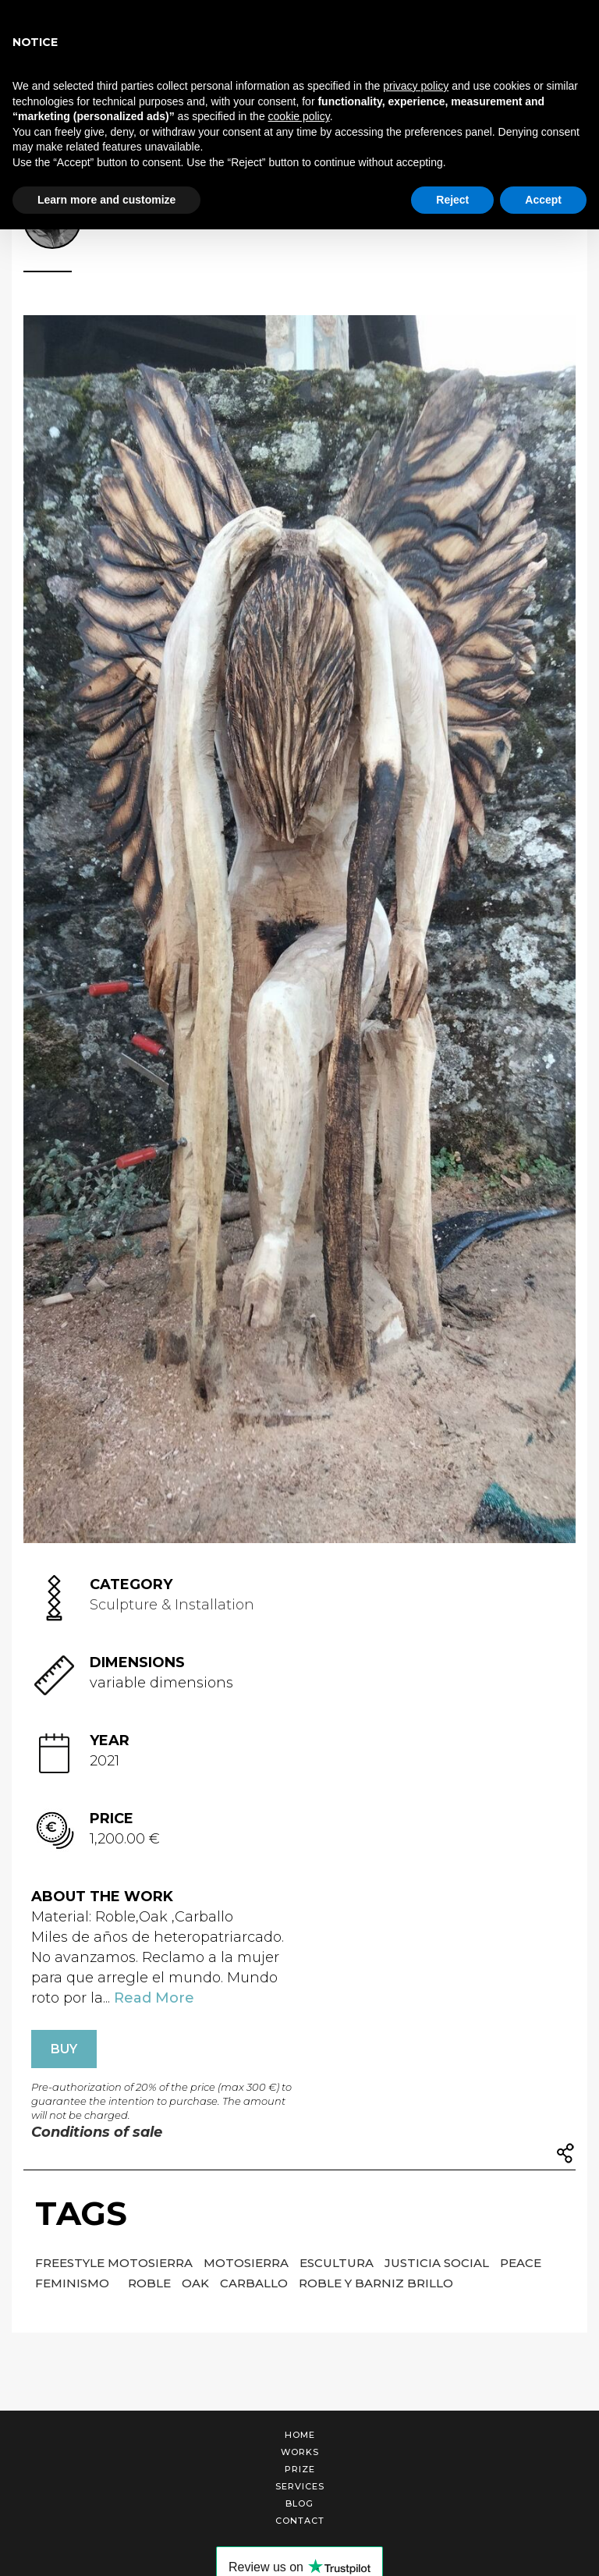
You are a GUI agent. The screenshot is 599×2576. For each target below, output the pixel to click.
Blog (299, 2503)
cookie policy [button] (299, 116)
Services (299, 2486)
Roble (151, 2283)
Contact (299, 2520)
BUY (64, 2049)
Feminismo (73, 2283)
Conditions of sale (96, 2132)
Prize (300, 2469)
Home (300, 2434)
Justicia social (438, 2262)
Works (300, 2451)
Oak (197, 2283)
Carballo (255, 2283)
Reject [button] (452, 199)
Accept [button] (543, 199)
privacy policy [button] (415, 86)
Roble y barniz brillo (376, 2283)
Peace (520, 2262)
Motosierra (248, 2262)
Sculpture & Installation (172, 1604)
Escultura (338, 2262)
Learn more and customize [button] (106, 199)
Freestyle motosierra (115, 2262)
